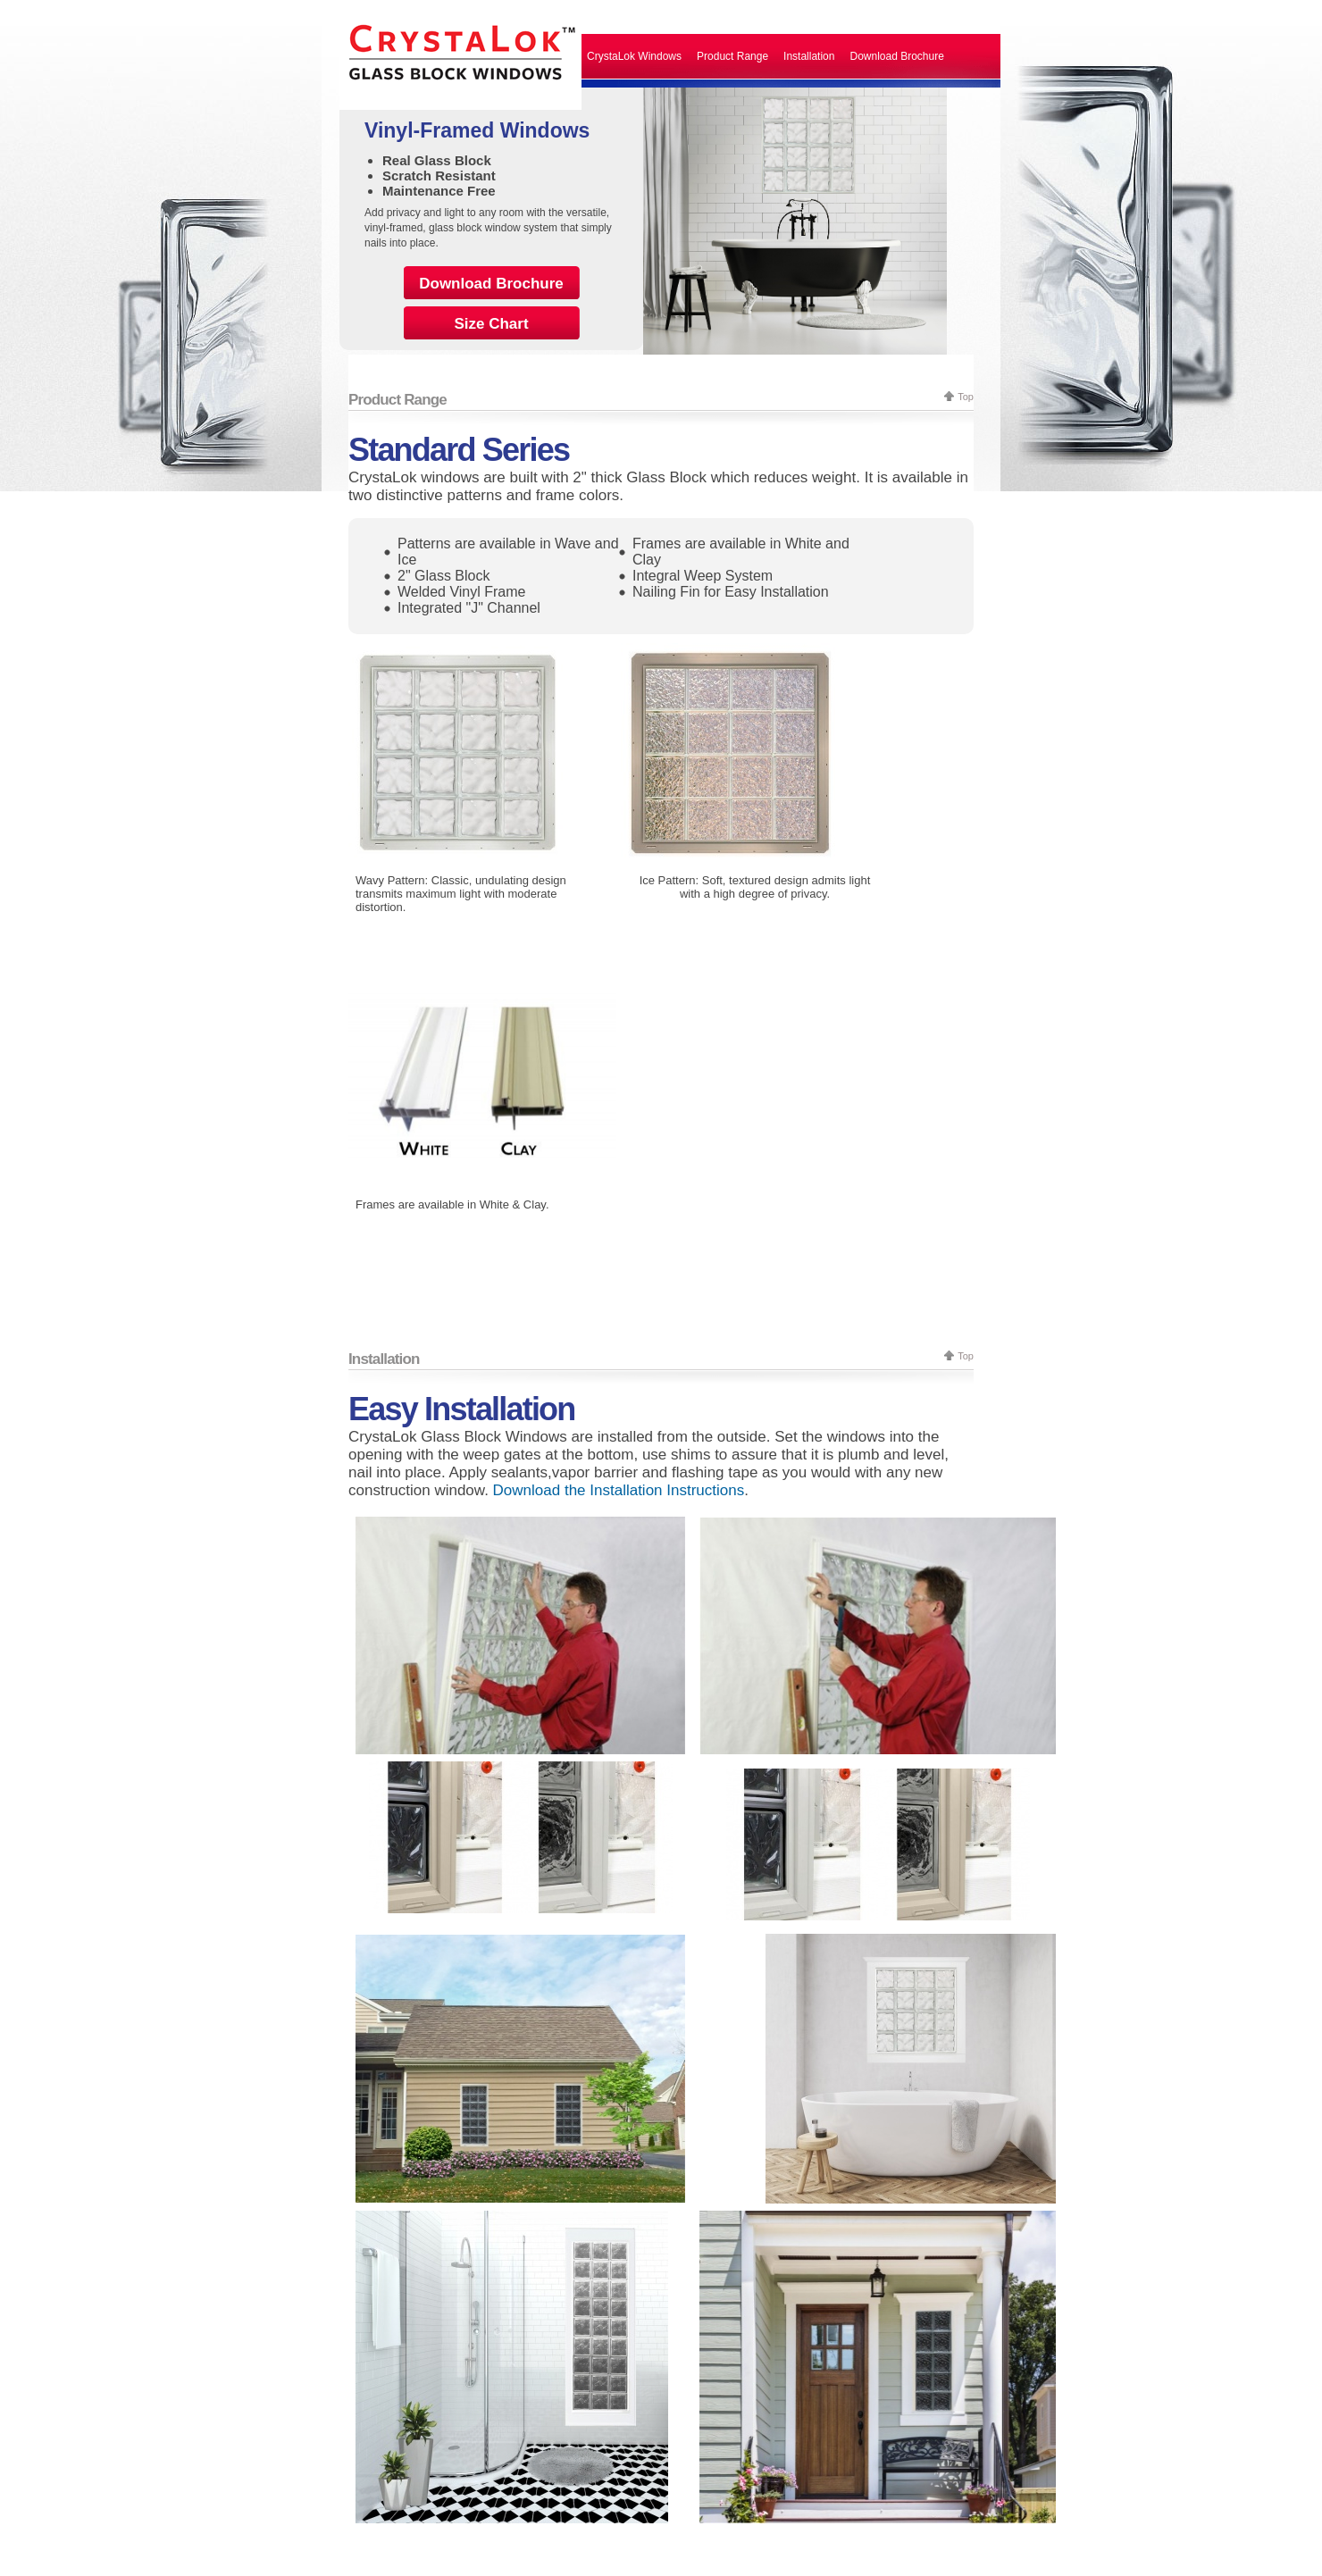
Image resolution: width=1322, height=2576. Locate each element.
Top (966, 396)
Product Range (732, 56)
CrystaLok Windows (634, 56)
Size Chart (491, 323)
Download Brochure (896, 56)
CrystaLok (460, 55)
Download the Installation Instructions (619, 1490)
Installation (808, 56)
